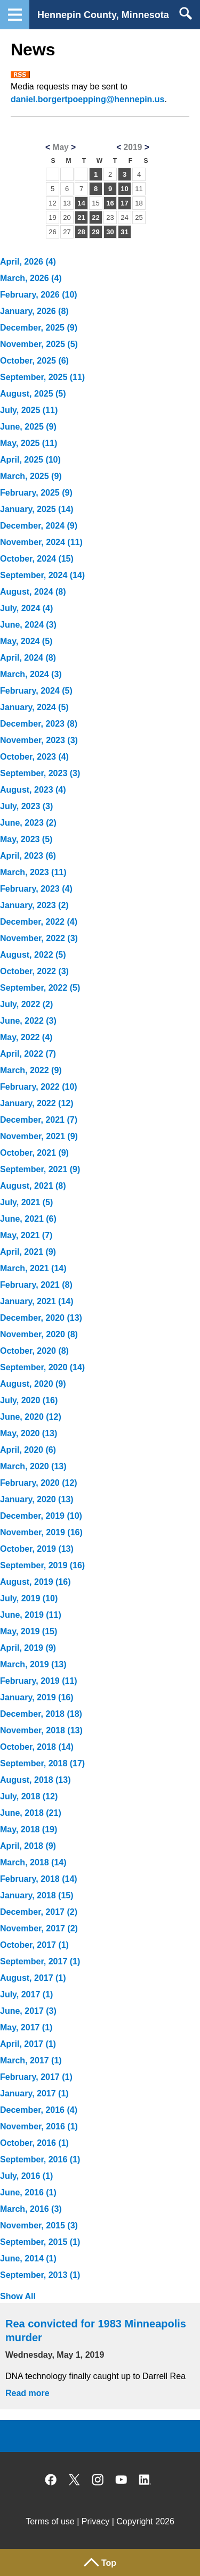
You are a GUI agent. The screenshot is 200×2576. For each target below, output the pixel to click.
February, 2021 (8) (36, 1284)
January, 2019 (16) (37, 1697)
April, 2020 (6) (28, 1449)
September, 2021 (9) (40, 1169)
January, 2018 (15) (37, 1895)
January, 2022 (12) (37, 1103)
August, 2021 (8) (33, 1185)
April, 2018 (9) (28, 1845)
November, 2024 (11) (41, 542)
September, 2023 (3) (40, 773)
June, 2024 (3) (28, 624)
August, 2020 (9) (33, 1383)
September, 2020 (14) (42, 1367)
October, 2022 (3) (34, 971)
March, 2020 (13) (33, 1466)
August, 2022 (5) (33, 954)
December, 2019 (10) (41, 1515)
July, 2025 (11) (29, 410)
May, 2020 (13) (28, 1433)
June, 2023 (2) (28, 822)
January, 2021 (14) (37, 1301)
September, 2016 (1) (40, 2159)
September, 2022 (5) (40, 987)
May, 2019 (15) (28, 1631)
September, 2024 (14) (42, 575)
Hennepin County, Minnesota (103, 15)
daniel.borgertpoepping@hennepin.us (88, 99)
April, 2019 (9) (28, 1647)
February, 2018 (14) (38, 1878)
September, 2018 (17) (42, 1763)
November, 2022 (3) (39, 938)
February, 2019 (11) (38, 1680)
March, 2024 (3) (31, 674)
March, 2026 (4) (31, 278)
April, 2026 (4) (28, 261)
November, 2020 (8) (39, 1334)
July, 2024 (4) (26, 608)
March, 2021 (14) (33, 1268)
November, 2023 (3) (39, 740)
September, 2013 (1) (40, 2274)
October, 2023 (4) (34, 756)
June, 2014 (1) (28, 2258)
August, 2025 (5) (33, 393)
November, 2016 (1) (39, 2126)
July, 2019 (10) (29, 1598)
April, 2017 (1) (28, 2043)
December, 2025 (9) (38, 327)
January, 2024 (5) (34, 707)
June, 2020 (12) (30, 1416)
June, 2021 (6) (28, 1218)
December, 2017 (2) (38, 1911)
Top (108, 2562)
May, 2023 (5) (26, 839)
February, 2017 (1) (36, 2076)
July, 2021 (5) (26, 1202)
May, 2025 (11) (28, 443)
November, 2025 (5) (39, 344)
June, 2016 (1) (28, 2192)
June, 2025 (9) (28, 426)
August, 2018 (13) (35, 1779)
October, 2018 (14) (37, 1746)
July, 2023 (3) (26, 806)
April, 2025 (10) (30, 459)
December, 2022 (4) (38, 921)
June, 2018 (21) (30, 1812)
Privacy (95, 2521)
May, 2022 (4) (26, 1037)
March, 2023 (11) (33, 872)
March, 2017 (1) (31, 2060)
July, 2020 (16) (29, 1400)
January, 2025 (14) (37, 509)
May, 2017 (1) (26, 2027)
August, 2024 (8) (33, 591)
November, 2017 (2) (39, 1928)
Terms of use (50, 2521)
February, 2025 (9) (36, 492)
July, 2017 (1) (26, 1994)
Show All (18, 2296)
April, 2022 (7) (28, 1053)
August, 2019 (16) (35, 1581)
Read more (27, 2393)
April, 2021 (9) (28, 1251)
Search (185, 13)
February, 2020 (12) (38, 1482)
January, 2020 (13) (37, 1499)
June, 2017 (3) (28, 2010)
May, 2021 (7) (26, 1235)
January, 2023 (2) (34, 905)
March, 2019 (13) (33, 1664)
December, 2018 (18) (41, 1713)
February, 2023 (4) (36, 888)
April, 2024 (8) (28, 657)
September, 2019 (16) (42, 1565)
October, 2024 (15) (37, 558)
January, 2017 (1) (34, 2093)
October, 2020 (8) (34, 1350)
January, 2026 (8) (34, 311)
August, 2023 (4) (33, 789)
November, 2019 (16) (41, 1532)
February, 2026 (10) (38, 294)
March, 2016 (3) (31, 2208)
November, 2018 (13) (41, 1730)
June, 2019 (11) (30, 1614)
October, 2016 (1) (34, 2142)
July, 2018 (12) (29, 1796)
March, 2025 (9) (31, 476)
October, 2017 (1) (34, 1944)
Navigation (14, 14)
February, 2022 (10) (38, 1086)
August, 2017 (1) (33, 1977)
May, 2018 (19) (28, 1829)
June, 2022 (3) (28, 1020)
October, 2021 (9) (34, 1152)
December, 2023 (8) (38, 723)
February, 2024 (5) (36, 690)
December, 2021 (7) (38, 1119)
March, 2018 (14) (33, 1862)
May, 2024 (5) (26, 641)
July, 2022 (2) (26, 1004)
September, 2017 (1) (40, 1961)
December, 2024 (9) (38, 525)
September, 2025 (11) (42, 377)
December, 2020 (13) (41, 1317)
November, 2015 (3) (39, 2225)
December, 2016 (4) (38, 2109)
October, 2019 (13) (37, 1548)
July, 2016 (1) (26, 2175)
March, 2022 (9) (31, 1070)
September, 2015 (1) (40, 2241)
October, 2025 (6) (34, 360)
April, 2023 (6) (28, 855)
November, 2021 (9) (39, 1136)
